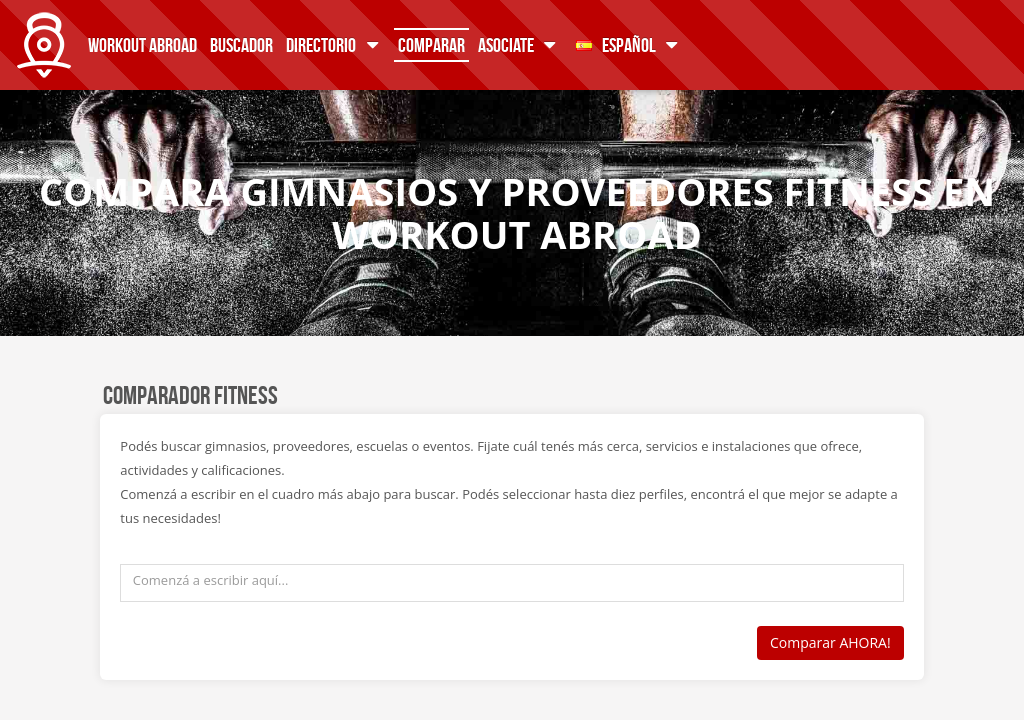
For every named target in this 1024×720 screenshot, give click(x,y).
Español (630, 44)
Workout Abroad (142, 44)
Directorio (335, 44)
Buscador (241, 44)
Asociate (520, 44)
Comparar (431, 44)
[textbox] (511, 583)
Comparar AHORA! (830, 642)
